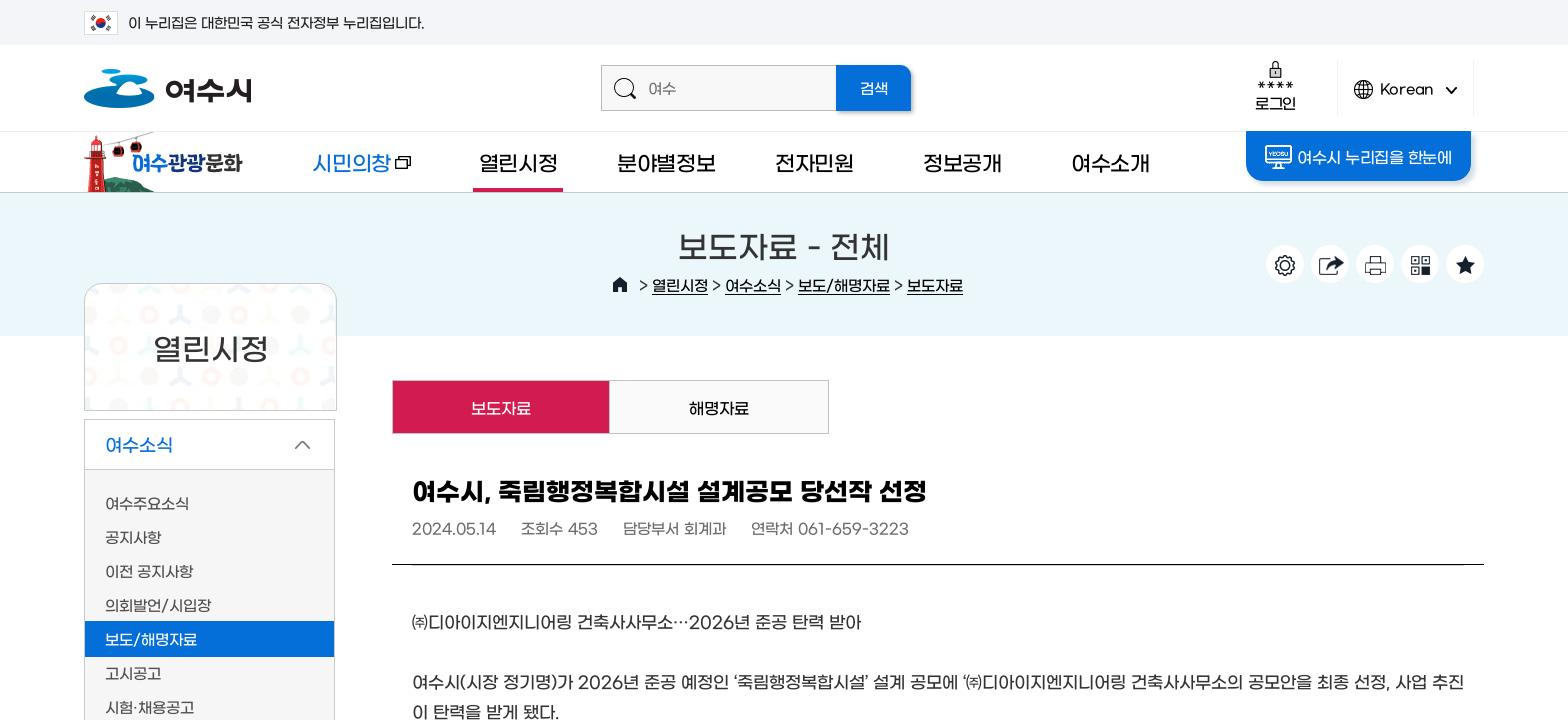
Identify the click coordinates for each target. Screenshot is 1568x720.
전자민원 (814, 161)
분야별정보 (666, 161)
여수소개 (1110, 161)
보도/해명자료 (844, 284)
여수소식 (753, 284)
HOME (620, 285)
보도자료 (935, 284)
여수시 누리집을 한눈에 (1360, 157)
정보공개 (962, 161)
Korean (1406, 97)
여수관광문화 (169, 162)
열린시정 (518, 161)
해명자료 (719, 407)
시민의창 (345, 171)
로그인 (1275, 85)
